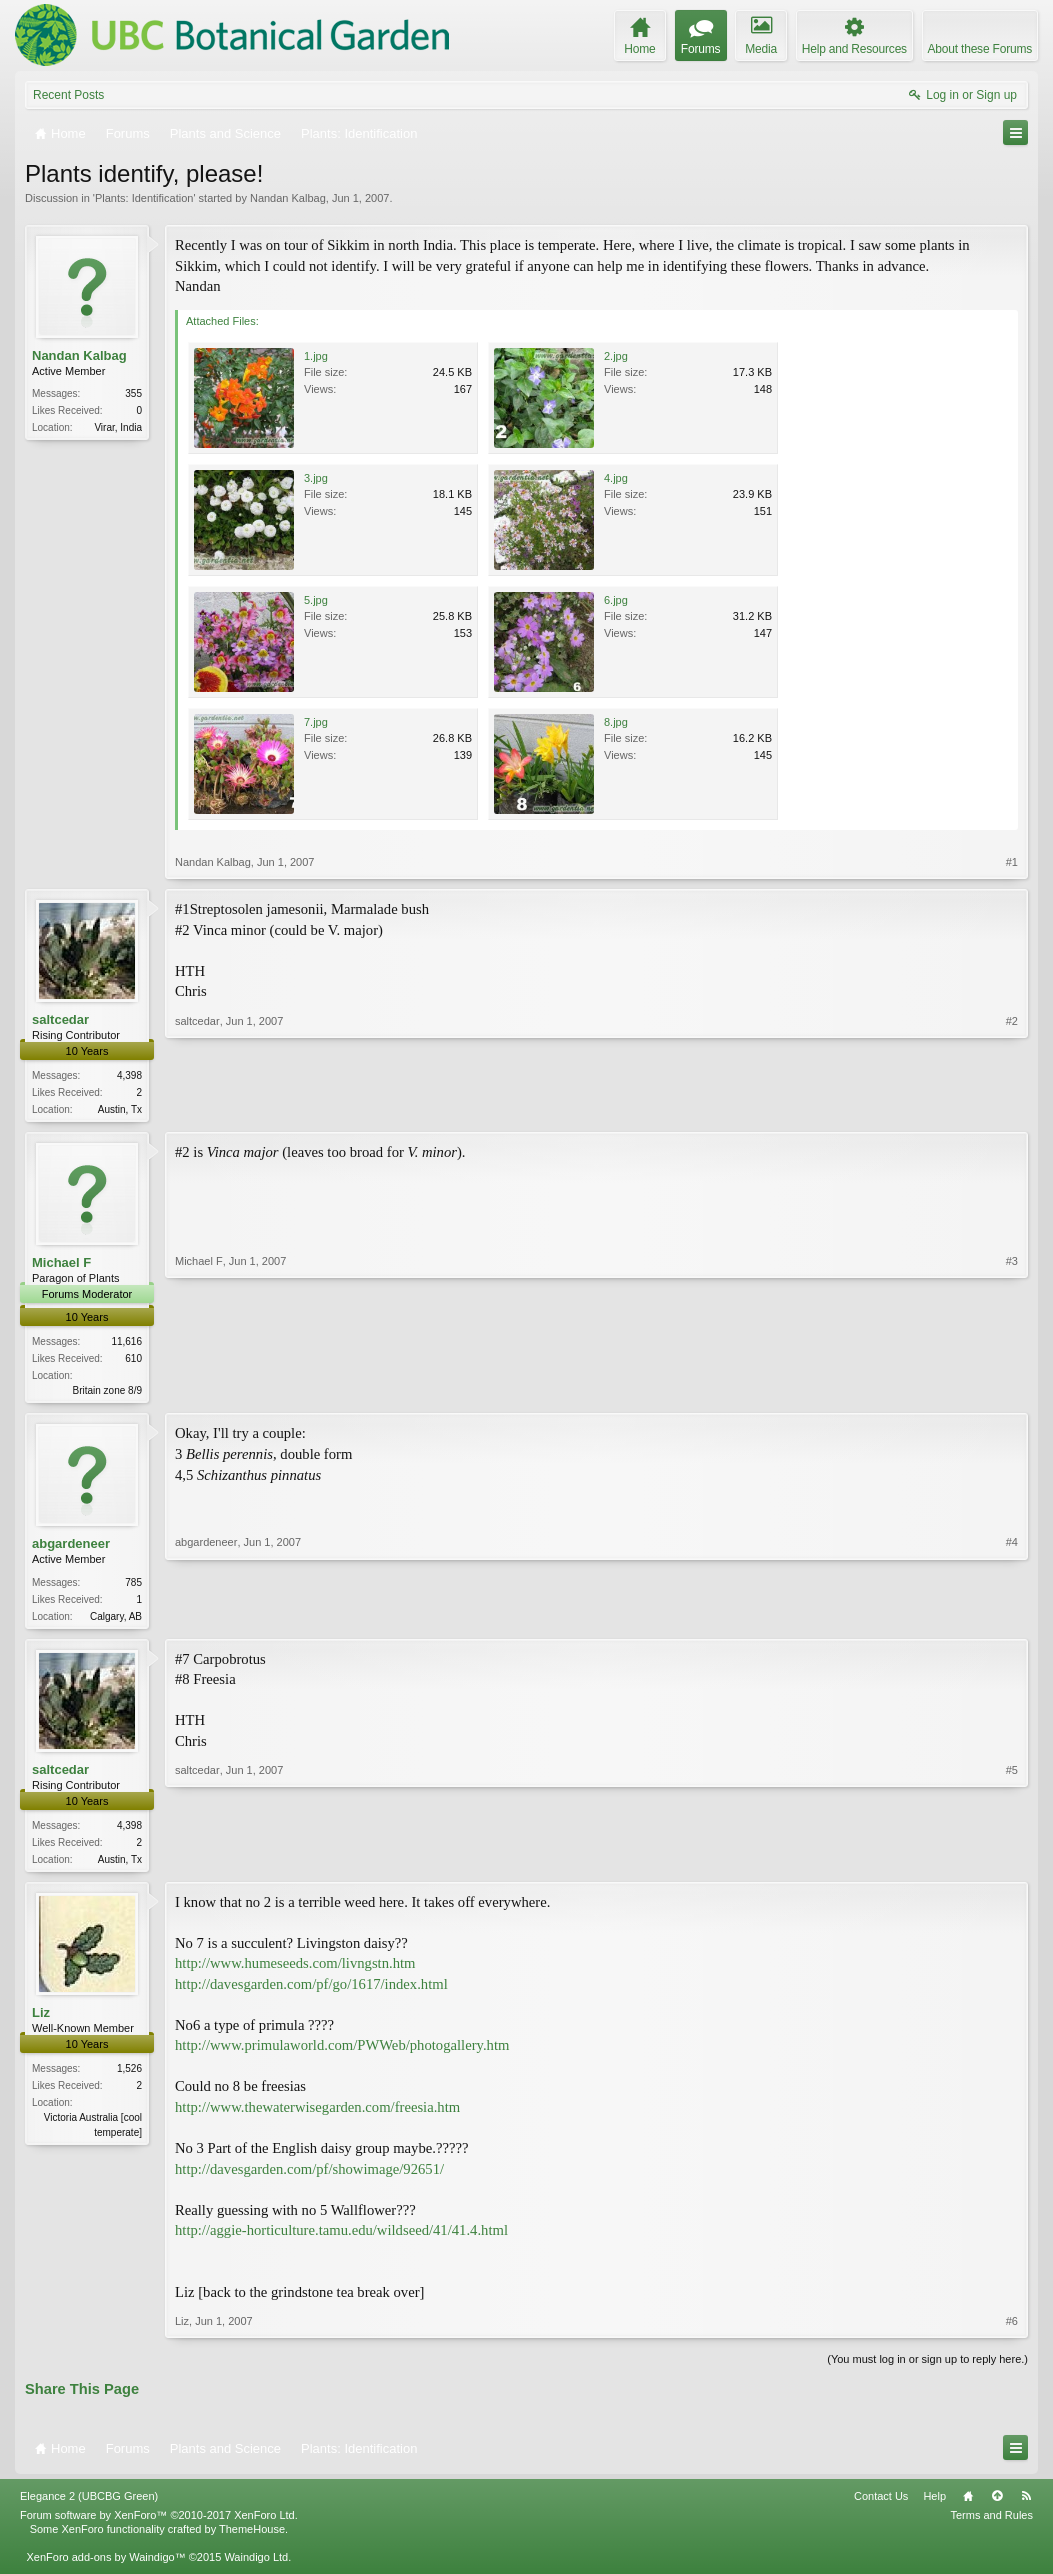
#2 (1012, 1107)
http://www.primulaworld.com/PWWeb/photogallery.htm (342, 2053)
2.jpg (616, 356)
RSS (1026, 2503)
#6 (1012, 2329)
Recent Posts (68, 95)
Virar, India (118, 427)
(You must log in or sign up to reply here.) (927, 2367)
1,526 (129, 2076)
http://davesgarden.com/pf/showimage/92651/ (309, 2176)
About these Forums (980, 49)
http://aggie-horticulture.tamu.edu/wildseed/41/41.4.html (341, 2238)
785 (133, 1585)
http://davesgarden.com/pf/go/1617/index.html (311, 1991)
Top (997, 2503)
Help (934, 2503)
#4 (1012, 1617)
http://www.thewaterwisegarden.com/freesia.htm (317, 2115)
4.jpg (616, 478)
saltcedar (60, 1019)
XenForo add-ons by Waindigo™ (105, 2565)
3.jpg (316, 478)
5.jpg (316, 600)
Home (968, 2503)
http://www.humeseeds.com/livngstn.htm (295, 1971)
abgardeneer (71, 1547)
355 (133, 393)
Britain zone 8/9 (108, 1392)
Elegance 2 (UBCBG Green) (89, 2503)
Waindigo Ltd (256, 2565)
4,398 (129, 1075)
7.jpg (316, 722)
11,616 (126, 1343)
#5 (1012, 1862)
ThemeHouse (252, 2537)
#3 (1012, 1390)
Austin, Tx (120, 1109)
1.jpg (316, 356)
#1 (1012, 862)
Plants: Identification (144, 198)
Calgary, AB (116, 1619)
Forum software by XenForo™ (159, 2523)
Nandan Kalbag (288, 198)
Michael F (61, 1264)
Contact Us (881, 2503)
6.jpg (616, 600)
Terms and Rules (991, 2523)
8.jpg (616, 722)
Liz (41, 2019)
